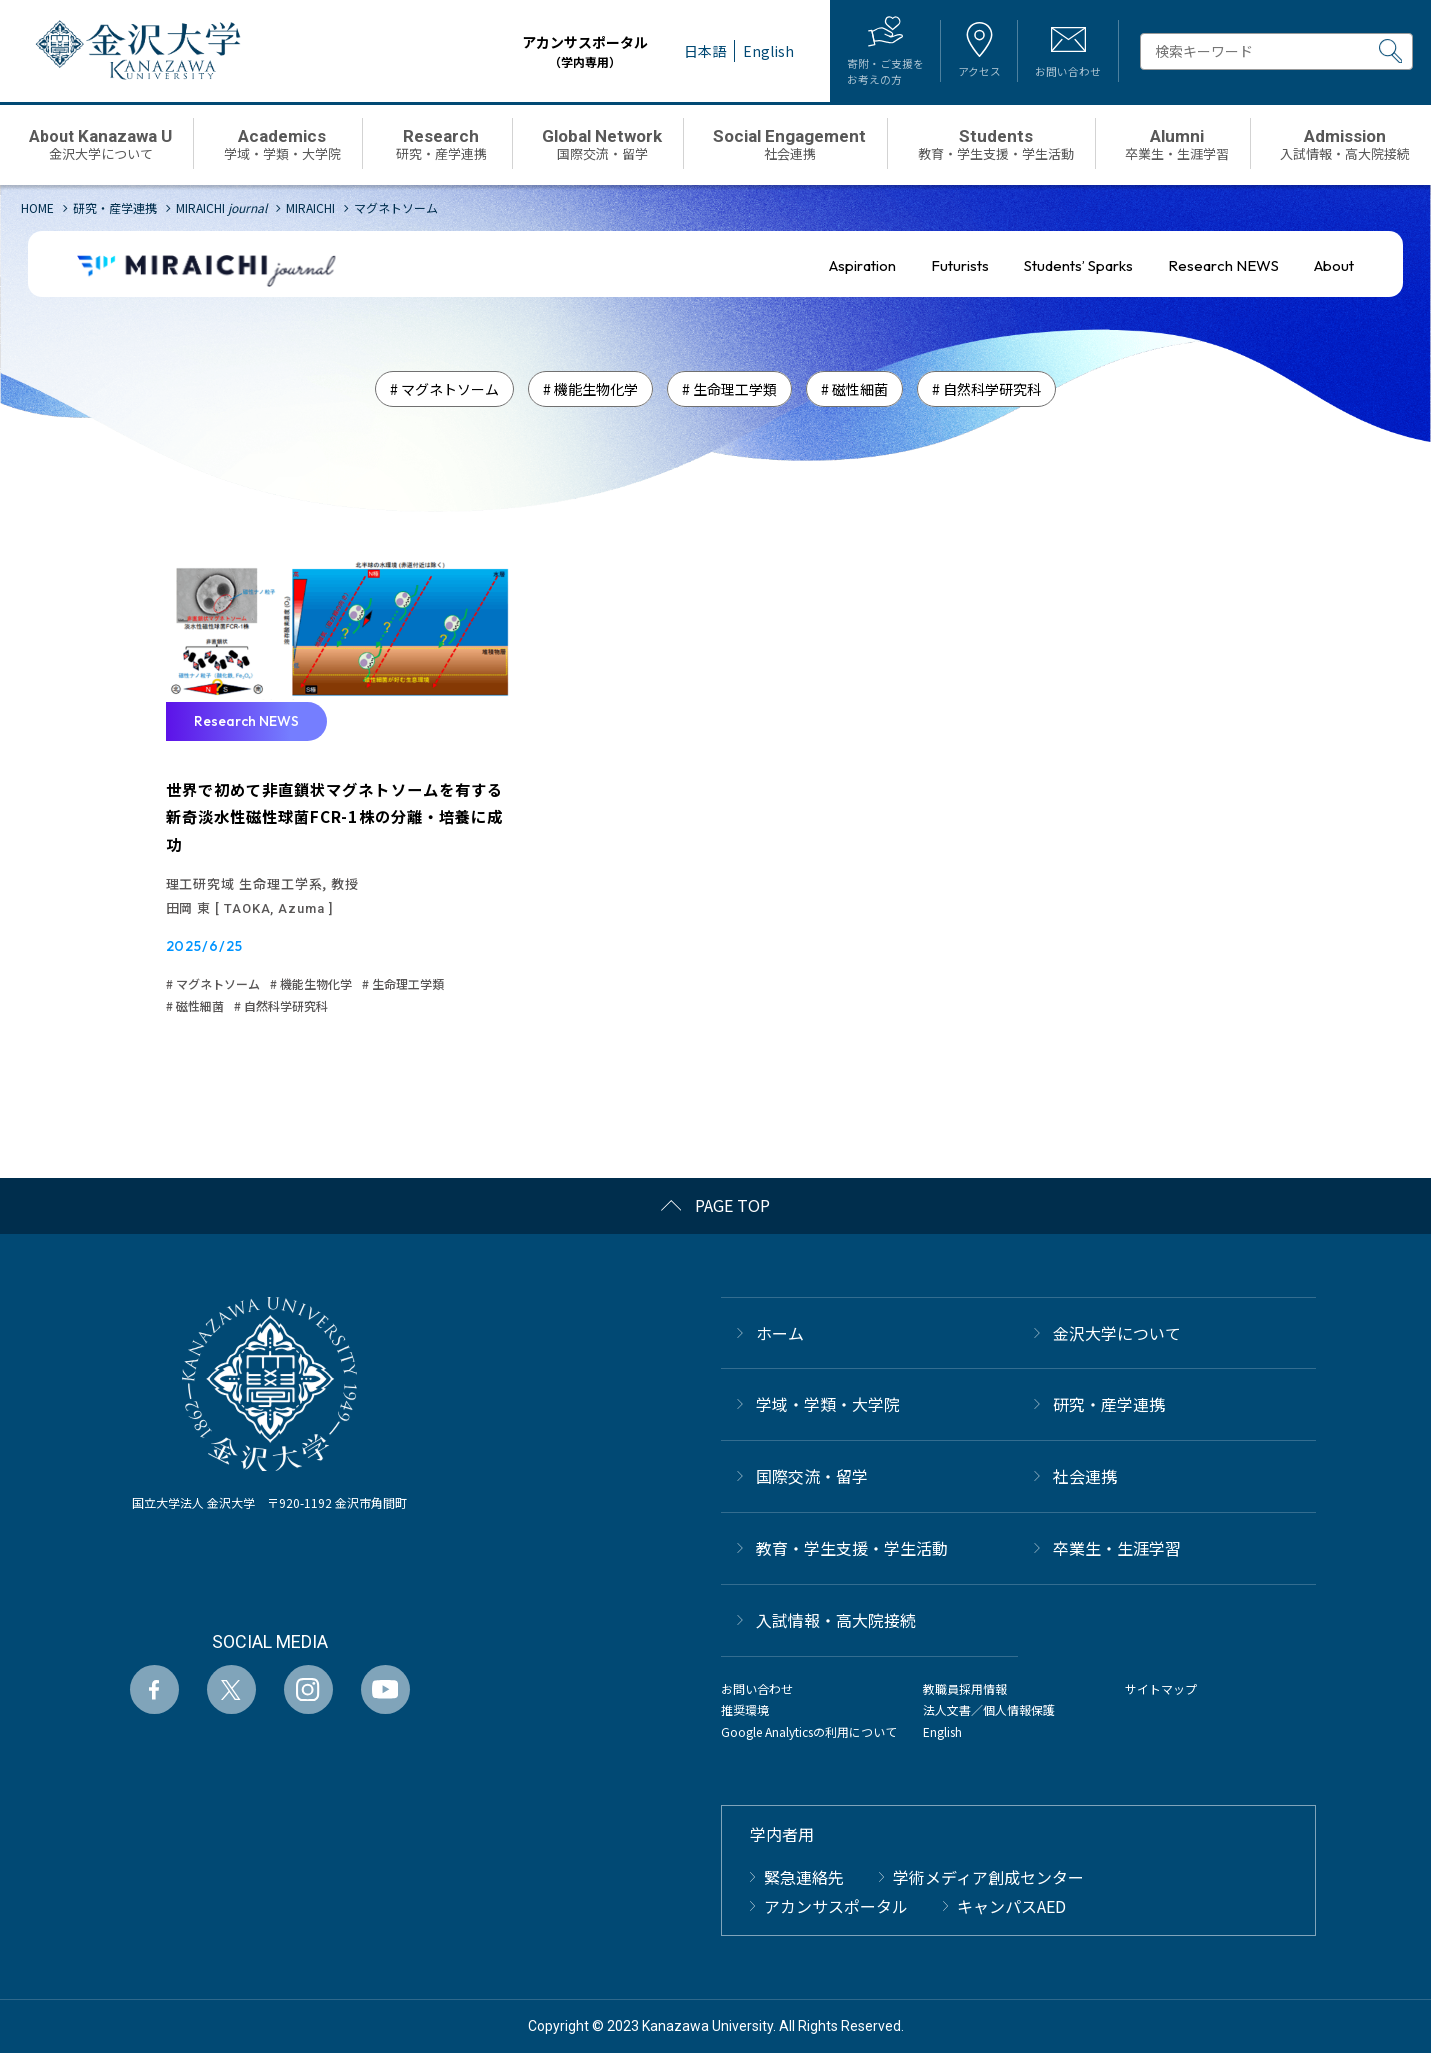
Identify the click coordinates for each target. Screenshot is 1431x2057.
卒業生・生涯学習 (1117, 1552)
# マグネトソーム (444, 389)
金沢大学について (1117, 1336)
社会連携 (1085, 1480)
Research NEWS (1223, 265)
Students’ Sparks (1078, 265)
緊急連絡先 (804, 1881)
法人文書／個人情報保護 (989, 1713)
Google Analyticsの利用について (809, 1734)
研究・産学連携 (1109, 1408)
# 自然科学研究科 (986, 389)
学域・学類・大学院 (828, 1408)
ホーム (780, 1336)
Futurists (960, 265)
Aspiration (862, 265)
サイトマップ (1161, 1691)
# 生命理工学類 (729, 389)
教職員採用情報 (965, 1691)
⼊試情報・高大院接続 (836, 1623)
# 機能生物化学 (590, 389)
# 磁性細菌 (854, 389)
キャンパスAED (1011, 1910)
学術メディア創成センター (988, 1881)
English (942, 1734)
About (1334, 265)
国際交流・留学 (812, 1480)
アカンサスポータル (559, 51)
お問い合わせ (757, 1691)
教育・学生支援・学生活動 (852, 1552)
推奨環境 (745, 1713)
